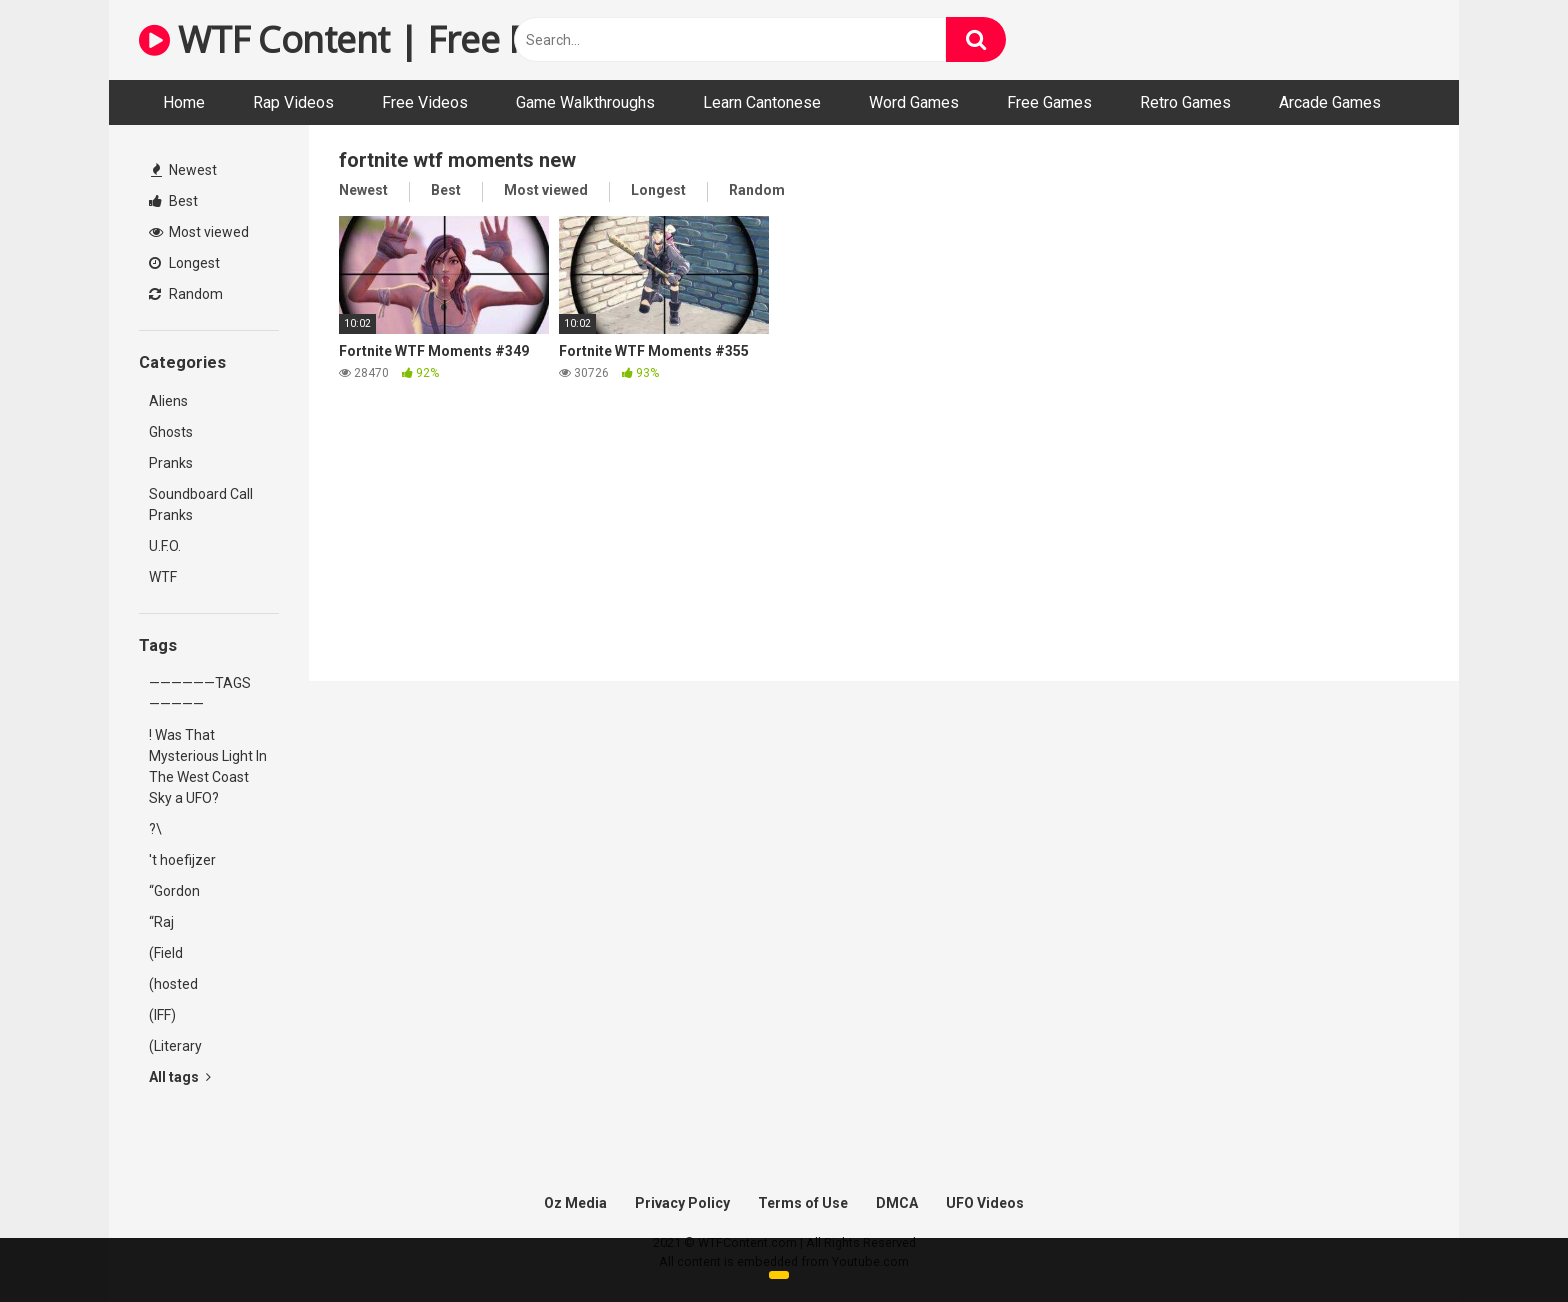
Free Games (1049, 102)
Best (173, 201)
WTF (163, 577)
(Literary (175, 1046)
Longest (184, 263)
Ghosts (171, 432)
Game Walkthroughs (585, 102)
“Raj (161, 922)
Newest (184, 170)
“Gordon (174, 891)
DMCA (897, 1203)
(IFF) (162, 1015)
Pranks (171, 463)
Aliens (168, 401)
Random (186, 294)
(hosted (173, 984)
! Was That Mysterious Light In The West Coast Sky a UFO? (208, 766)
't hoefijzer (182, 860)
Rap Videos (293, 102)
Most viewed (199, 232)
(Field (166, 953)
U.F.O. (165, 546)
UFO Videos (985, 1203)
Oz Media (575, 1203)
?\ (155, 829)
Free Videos (425, 102)
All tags (180, 1077)
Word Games (914, 102)
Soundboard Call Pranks (201, 504)
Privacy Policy (682, 1203)
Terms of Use (803, 1203)
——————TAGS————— (200, 693)
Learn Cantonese (762, 102)
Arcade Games (1330, 102)
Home (184, 102)
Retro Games (1185, 102)
